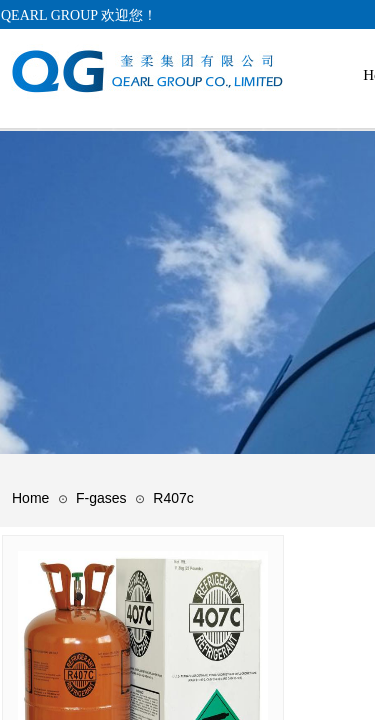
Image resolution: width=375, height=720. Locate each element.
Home (30, 498)
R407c (173, 498)
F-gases (101, 498)
